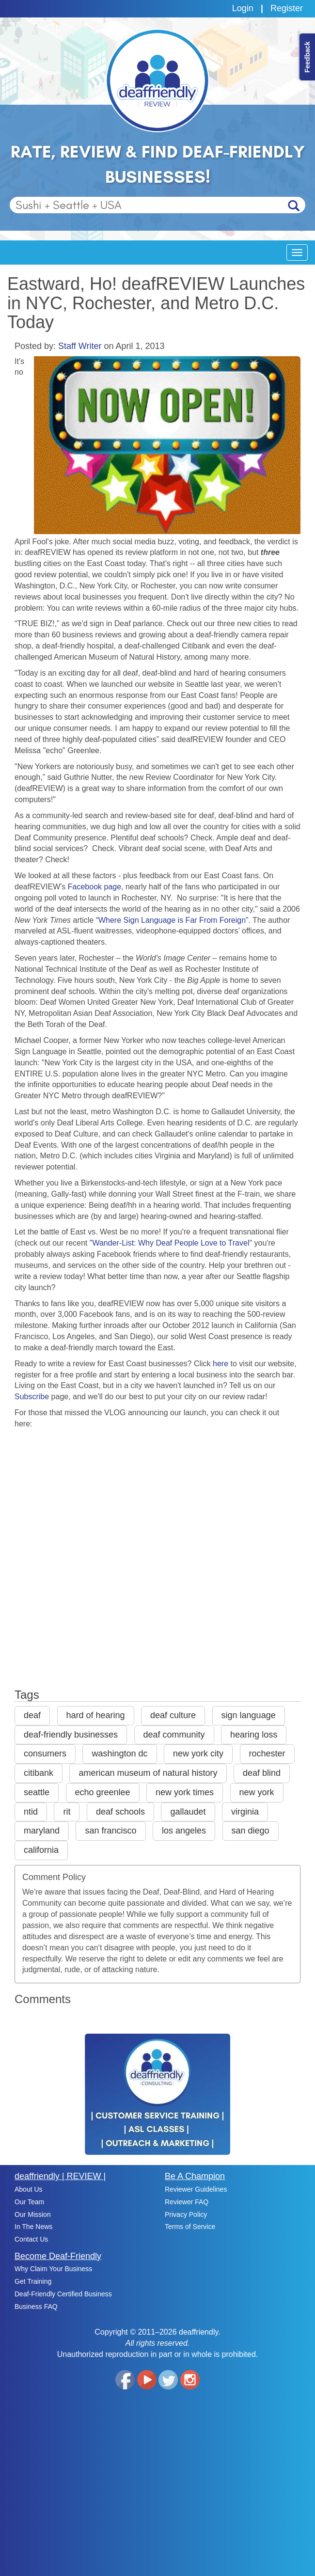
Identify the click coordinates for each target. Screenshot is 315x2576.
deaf (32, 1715)
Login (242, 8)
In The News (33, 2226)
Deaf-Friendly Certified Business (63, 2294)
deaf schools (120, 1812)
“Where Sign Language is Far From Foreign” (172, 920)
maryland (42, 1830)
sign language (248, 1715)
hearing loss (253, 1734)
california (41, 1850)
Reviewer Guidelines (196, 2189)
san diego (250, 1830)
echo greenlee (102, 1792)
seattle (36, 1792)
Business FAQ (36, 2306)
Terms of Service (190, 2226)
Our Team (29, 2202)
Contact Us (31, 2239)
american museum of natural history (148, 1773)
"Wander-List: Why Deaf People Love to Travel (170, 1243)
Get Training (33, 2281)
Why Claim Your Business (53, 2269)
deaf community (174, 1734)
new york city (198, 1753)
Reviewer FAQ (186, 2202)
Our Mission (33, 2214)
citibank (38, 1773)
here (220, 1363)
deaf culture (173, 1715)
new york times (185, 1792)
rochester (267, 1753)
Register (286, 8)
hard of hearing (95, 1715)
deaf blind (262, 1773)
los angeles (184, 1830)
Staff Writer (79, 346)
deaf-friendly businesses (71, 1734)
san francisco (110, 1830)
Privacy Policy (186, 2214)
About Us (29, 2189)
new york (256, 1792)
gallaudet (187, 1812)
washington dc (119, 1753)
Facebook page (94, 887)
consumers (45, 1753)
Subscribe (32, 1396)
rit (66, 1812)
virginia (245, 1812)
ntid (31, 1812)
